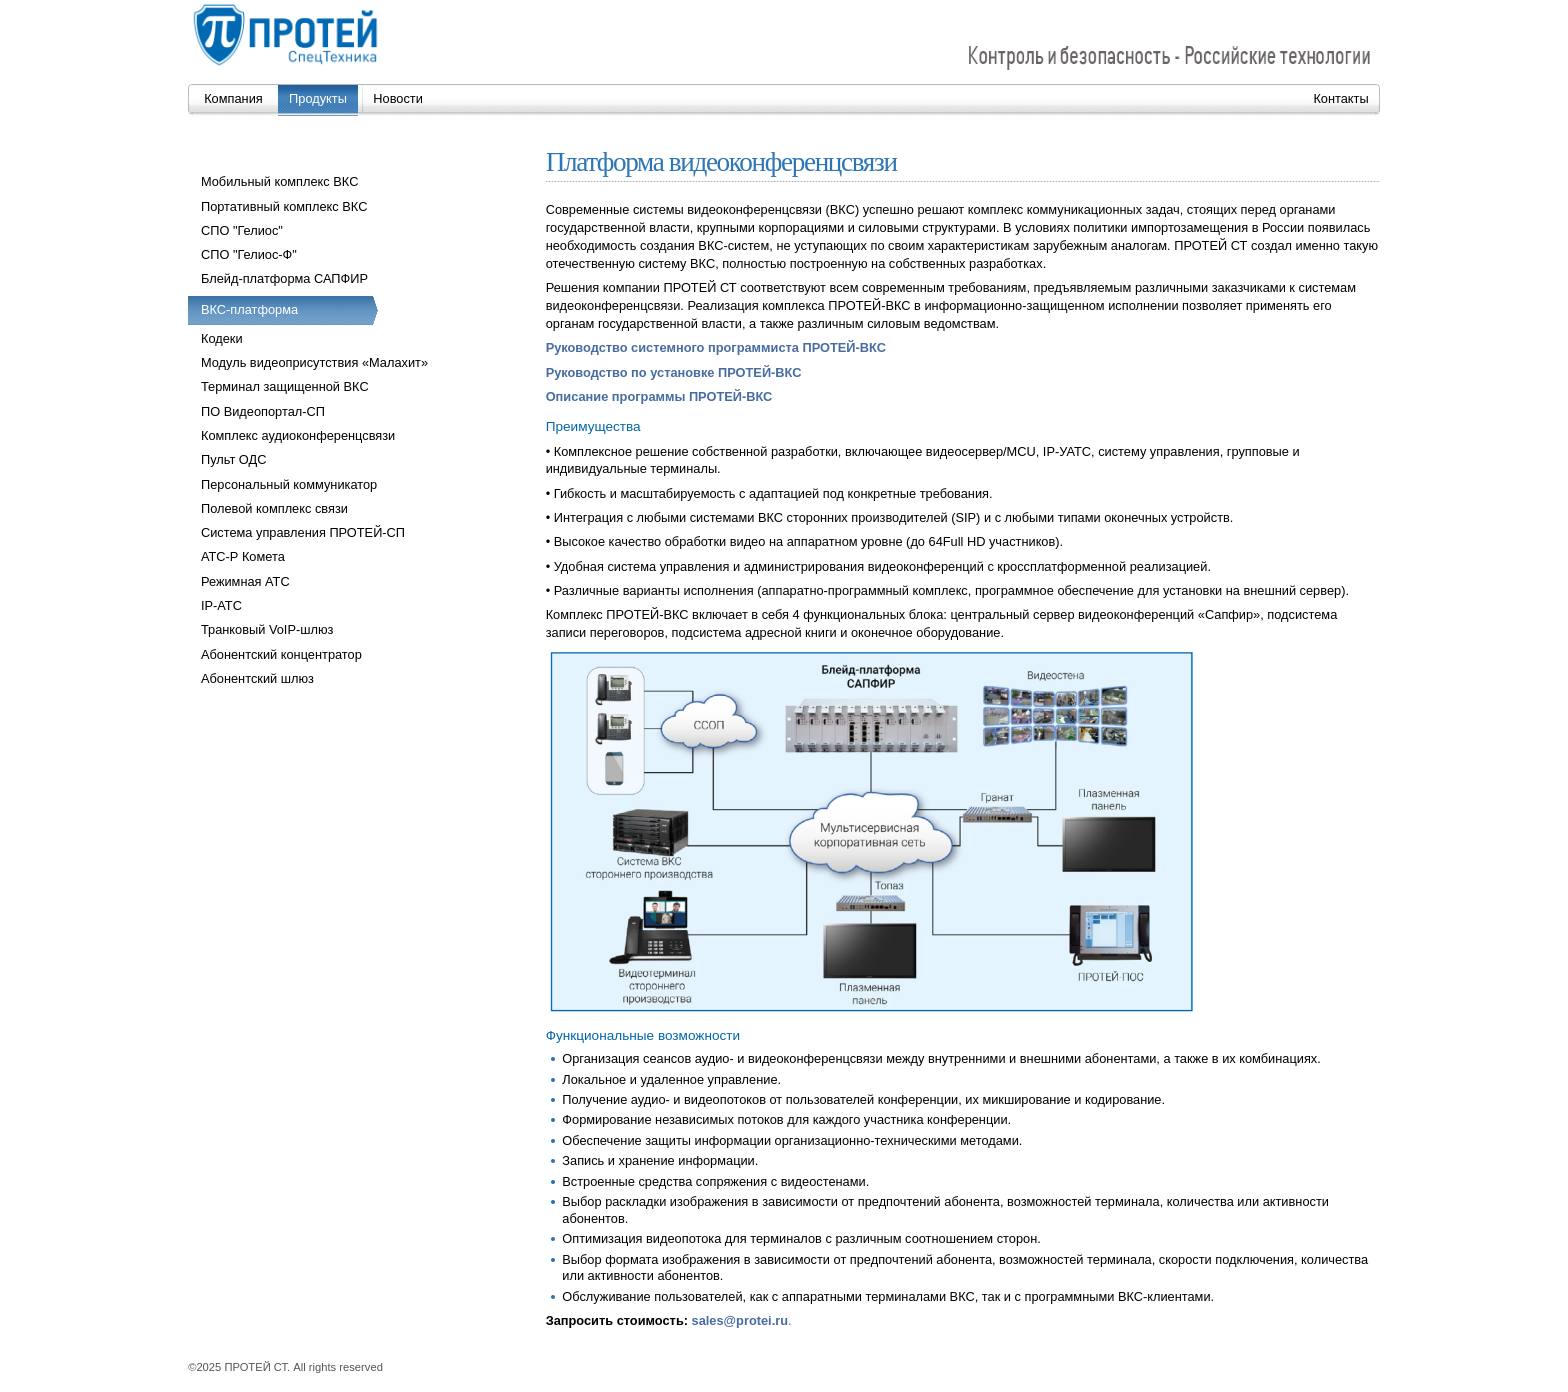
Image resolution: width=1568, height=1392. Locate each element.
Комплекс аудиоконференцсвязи (298, 435)
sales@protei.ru (740, 1320)
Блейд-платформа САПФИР (284, 278)
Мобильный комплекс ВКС (279, 181)
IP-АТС (221, 605)
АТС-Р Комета (243, 556)
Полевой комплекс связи (274, 508)
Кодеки (222, 338)
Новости (398, 98)
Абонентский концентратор (281, 654)
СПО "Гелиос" (242, 230)
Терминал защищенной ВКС (285, 386)
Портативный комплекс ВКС (284, 206)
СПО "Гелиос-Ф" (249, 254)
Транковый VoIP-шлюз (267, 629)
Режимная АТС (245, 581)
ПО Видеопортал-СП (263, 411)
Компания (233, 98)
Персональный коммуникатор (289, 484)
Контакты (1340, 98)
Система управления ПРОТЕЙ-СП (303, 532)
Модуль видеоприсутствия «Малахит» (314, 362)
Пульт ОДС (233, 459)
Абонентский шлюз (257, 678)
